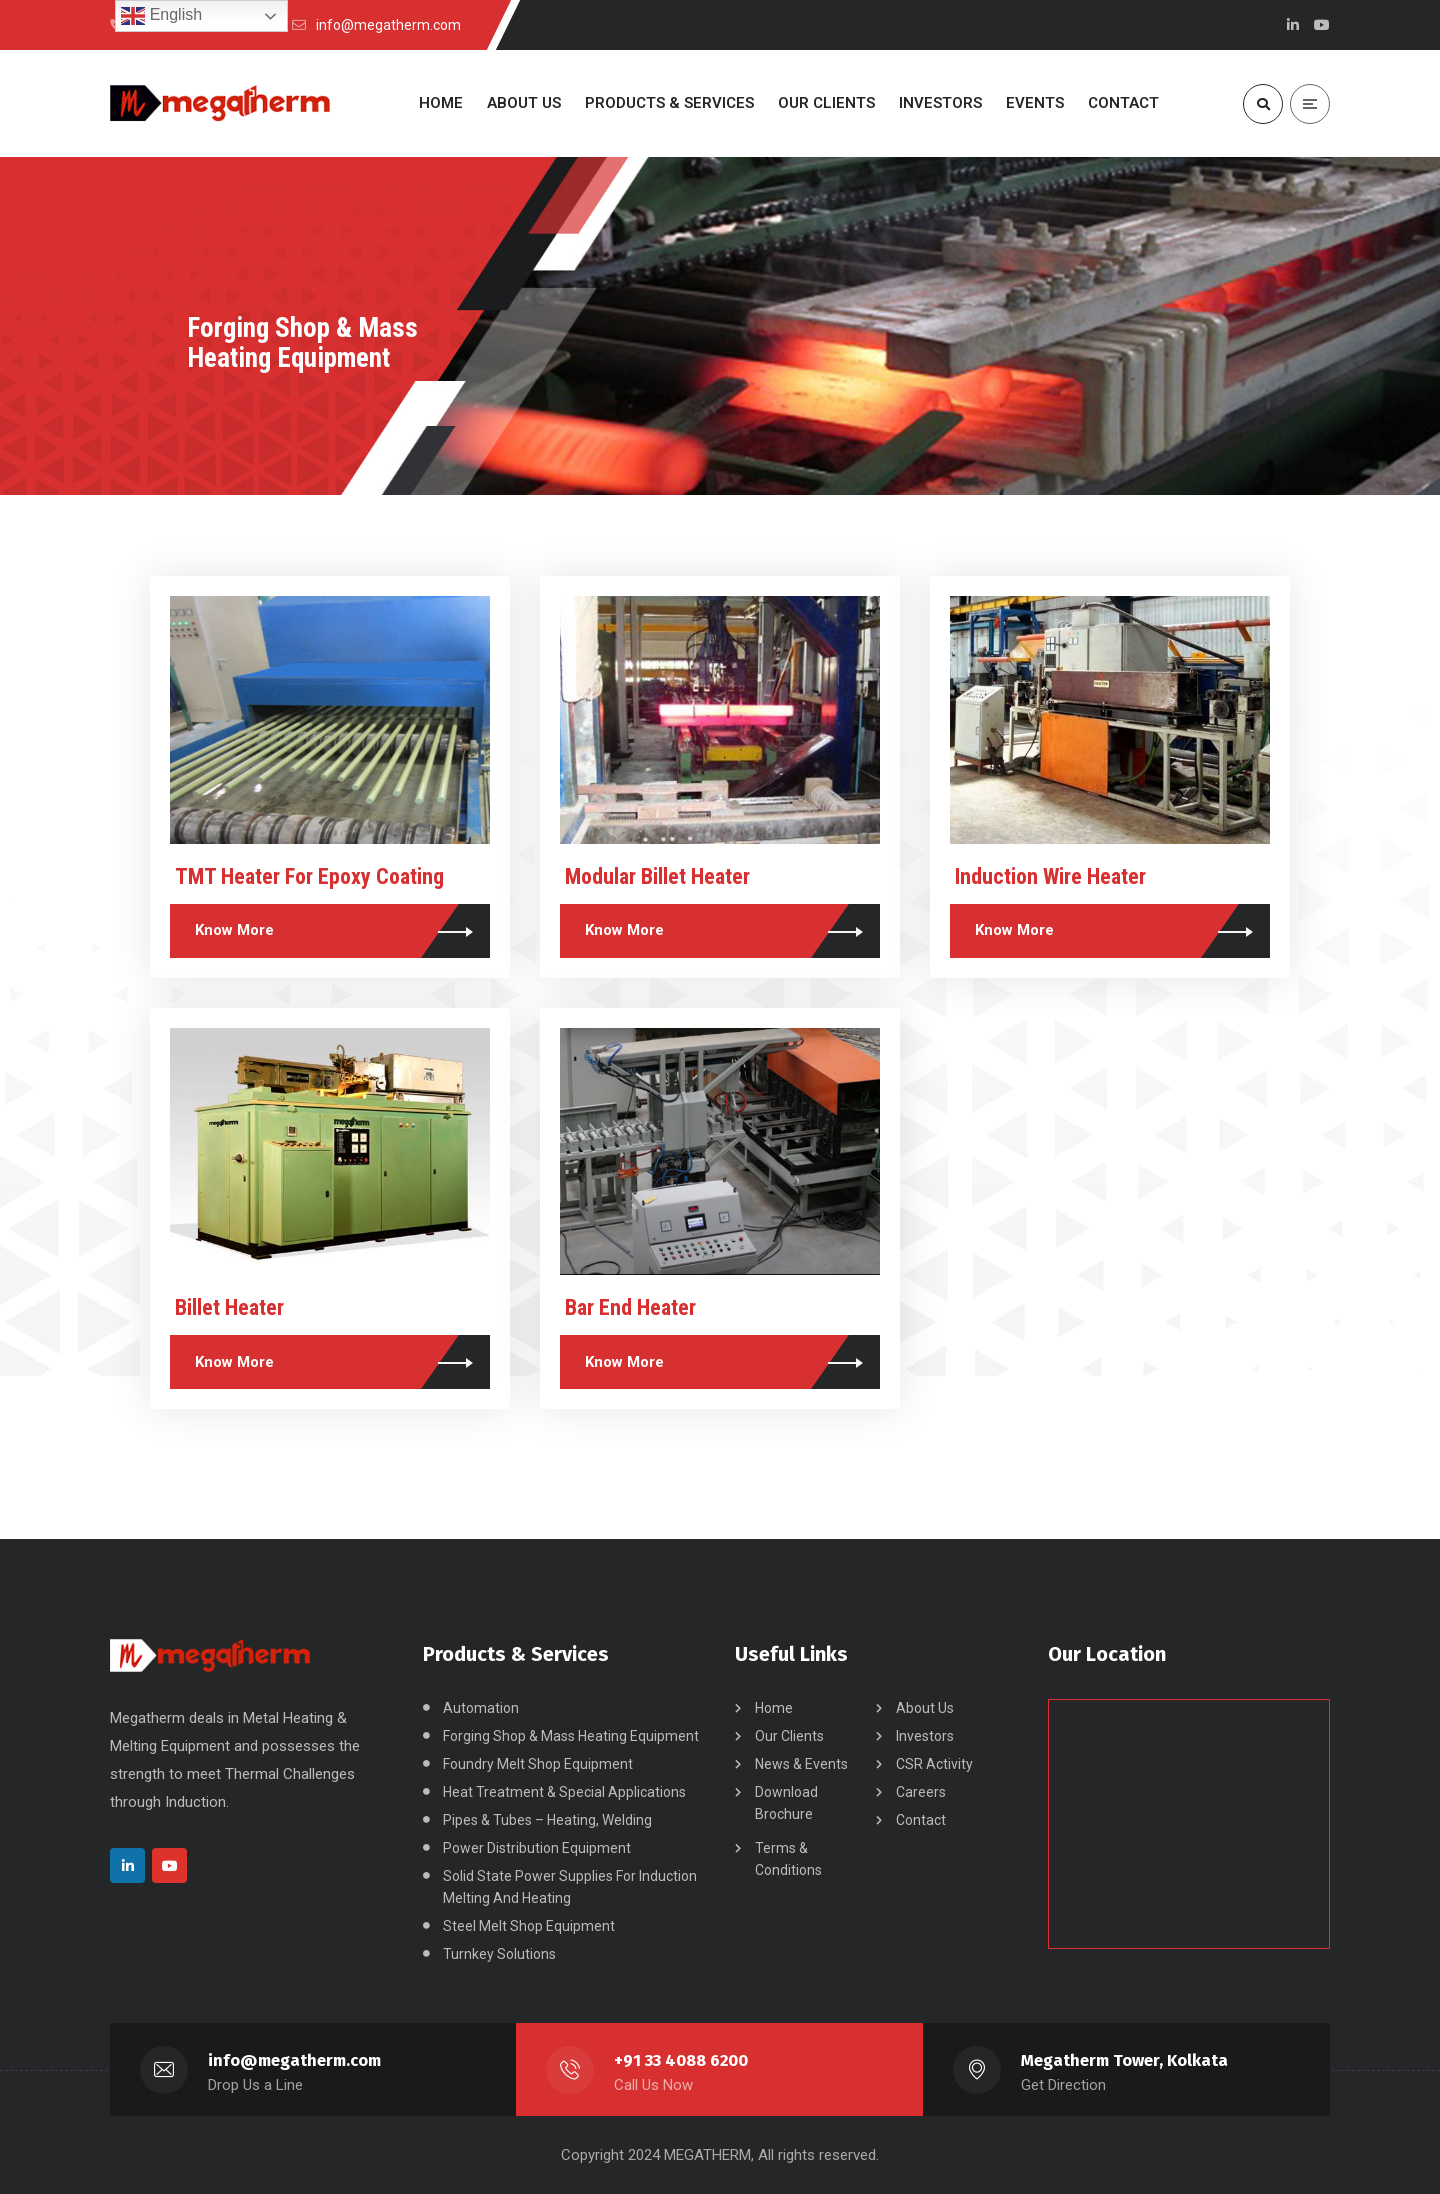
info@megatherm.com (294, 2060)
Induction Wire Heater (1050, 876)
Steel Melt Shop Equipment (529, 1926)
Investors (925, 1736)
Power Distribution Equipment (537, 1848)
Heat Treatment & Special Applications (564, 1792)
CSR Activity (934, 1764)
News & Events (801, 1764)
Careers (921, 1792)
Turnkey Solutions (499, 1954)
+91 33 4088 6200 (681, 2060)
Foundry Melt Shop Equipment (538, 1764)
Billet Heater (229, 1307)
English (161, 16)
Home (774, 1708)
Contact (921, 1820)
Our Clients (789, 1736)
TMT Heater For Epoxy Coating (309, 876)
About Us (925, 1708)
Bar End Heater (630, 1307)
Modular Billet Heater (657, 876)
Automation (481, 1708)
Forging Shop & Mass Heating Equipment (571, 1736)
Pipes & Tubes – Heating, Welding (547, 1820)
